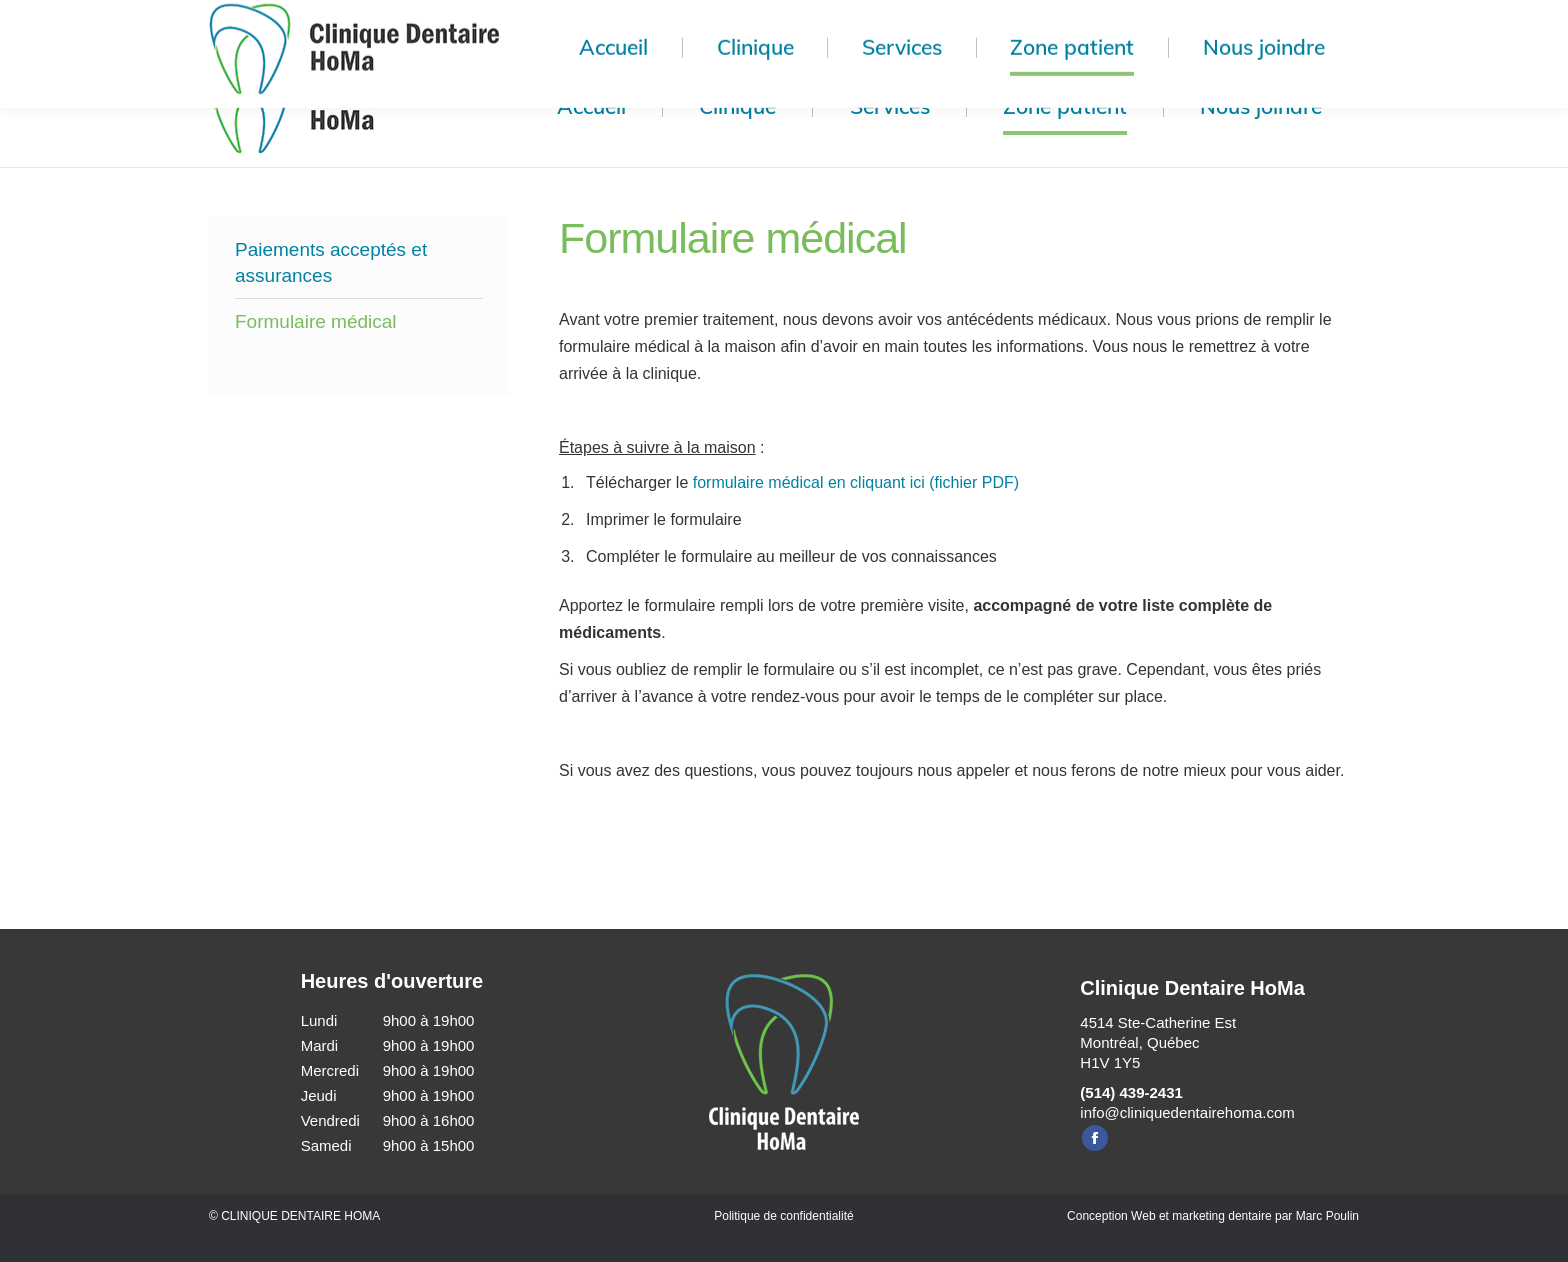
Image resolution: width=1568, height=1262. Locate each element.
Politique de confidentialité (783, 1216)
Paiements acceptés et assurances (331, 262)
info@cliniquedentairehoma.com (1187, 1112)
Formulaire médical (316, 321)
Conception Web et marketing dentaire (1169, 1216)
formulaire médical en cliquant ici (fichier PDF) (856, 482)
